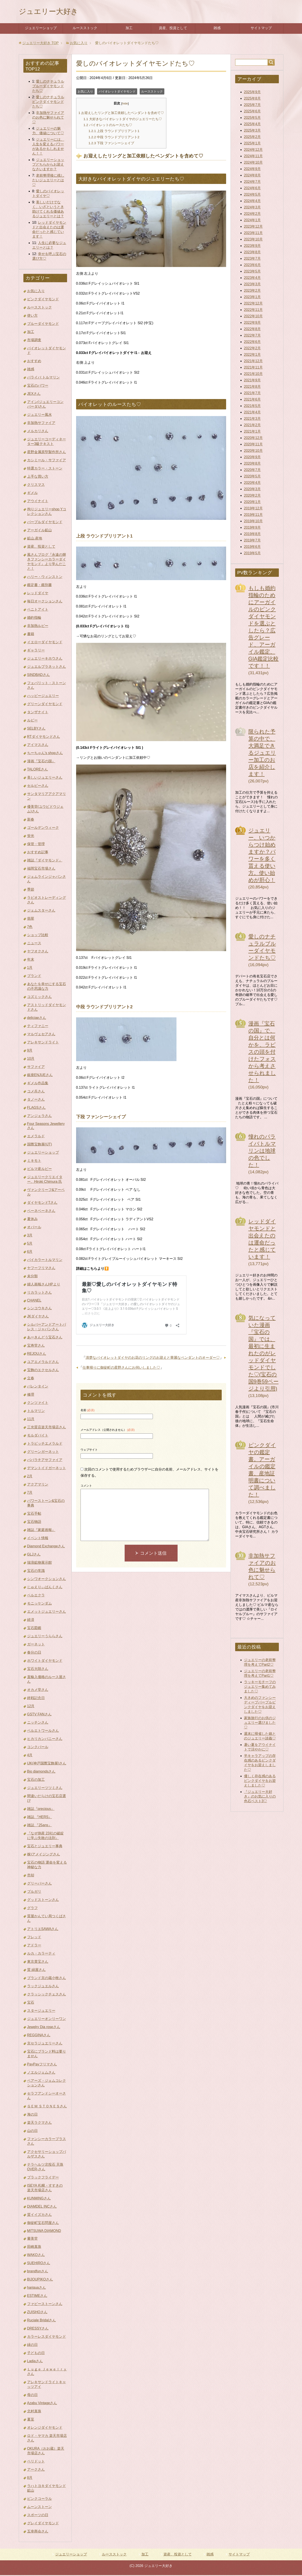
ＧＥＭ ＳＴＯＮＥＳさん (47, 2107)
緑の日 (32, 2345)
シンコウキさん (39, 1309)
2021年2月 (252, 426)
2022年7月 (252, 336)
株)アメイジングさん (43, 1855)
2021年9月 (252, 381)
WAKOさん (36, 2256)
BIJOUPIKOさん (40, 2280)
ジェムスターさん (41, 911)
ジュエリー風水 (39, 415)
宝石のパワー (37, 386)
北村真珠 (34, 2412)
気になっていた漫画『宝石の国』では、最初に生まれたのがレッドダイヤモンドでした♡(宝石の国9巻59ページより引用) (263, 1354)
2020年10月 (253, 451)
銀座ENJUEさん (40, 1076)
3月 (30, 1236)
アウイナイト (37, 502)
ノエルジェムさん (41, 2073)
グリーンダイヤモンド (44, 705)
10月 (31, 1059)
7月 (30, 1493)
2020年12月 (253, 439)
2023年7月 (252, 259)
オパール (34, 1228)
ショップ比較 (37, 936)
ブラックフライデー (43, 2178)
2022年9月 (252, 323)
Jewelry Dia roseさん (43, 2028)
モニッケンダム (39, 1604)
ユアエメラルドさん (43, 1363)
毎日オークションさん (44, 602)
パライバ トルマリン (43, 378)
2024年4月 (252, 202)
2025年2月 (252, 138)
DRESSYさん (38, 2329)
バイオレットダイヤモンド (117, 92)
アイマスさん (37, 746)
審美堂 (32, 2239)
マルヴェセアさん (41, 1035)
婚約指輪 (34, 618)
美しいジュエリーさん (44, 778)
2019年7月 (252, 541)
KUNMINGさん (39, 2199)
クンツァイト (37, 1403)
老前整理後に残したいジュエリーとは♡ (48, 180)
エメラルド (36, 1137)
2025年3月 (252, 131)
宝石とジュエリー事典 (44, 1847)
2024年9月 (252, 170)
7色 (30, 927)
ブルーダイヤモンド (43, 324)
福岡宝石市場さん (41, 869)
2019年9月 (252, 528)
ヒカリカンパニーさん (44, 1739)
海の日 (32, 2115)
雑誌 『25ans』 (39, 1826)
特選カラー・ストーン (44, 469)
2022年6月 (252, 342)
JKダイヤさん (38, 1317)
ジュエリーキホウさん (44, 659)
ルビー (32, 721)
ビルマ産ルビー (39, 1170)
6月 (30, 1252)
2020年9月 (252, 458)
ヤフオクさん (37, 952)
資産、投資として (173, 29)
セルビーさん (37, 786)
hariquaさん (36, 2288)
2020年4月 (252, 483)
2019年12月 (253, 509)
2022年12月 (253, 304)
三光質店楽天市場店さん (46, 1428)
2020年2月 (252, 496)
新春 (30, 820)
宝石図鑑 (34, 1629)
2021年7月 (252, 394)
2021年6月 (252, 400)
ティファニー (37, 1027)
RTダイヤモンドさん (43, 737)
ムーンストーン (39, 2508)
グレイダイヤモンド (43, 2524)
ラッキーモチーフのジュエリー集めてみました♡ (260, 1687)
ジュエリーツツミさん (44, 1789)
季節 (30, 890)
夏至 (30, 2420)
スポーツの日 (37, 2516)
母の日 (32, 2396)
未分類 (32, 1277)
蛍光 (30, 836)
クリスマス (36, 485)
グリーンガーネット (43, 1452)
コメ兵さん (36, 1092)
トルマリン (36, 1412)
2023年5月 (252, 272)
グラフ (32, 1909)
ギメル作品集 (37, 1084)
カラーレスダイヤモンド (46, 2337)
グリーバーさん (39, 1884)
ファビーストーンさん (44, 2305)
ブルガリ (34, 1892)
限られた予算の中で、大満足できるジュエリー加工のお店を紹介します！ (262, 753)
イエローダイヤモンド (44, 643)
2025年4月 (252, 125)
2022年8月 (252, 330)
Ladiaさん (35, 2362)
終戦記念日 (36, 1699)
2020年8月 (252, 464)
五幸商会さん (37, 2532)
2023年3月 (252, 285)
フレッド (34, 1938)
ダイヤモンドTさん (42, 1203)
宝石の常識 (36, 1571)
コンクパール (37, 1748)
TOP (40, 44)
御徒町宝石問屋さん (43, 2224)
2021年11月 (253, 368)
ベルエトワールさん (43, 1731)
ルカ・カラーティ (41, 1954)
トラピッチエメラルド (44, 1444)
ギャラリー (36, 651)
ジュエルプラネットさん (46, 667)
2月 (30, 1477)
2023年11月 (253, 234)
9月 (30, 1051)
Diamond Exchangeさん (46, 1547)
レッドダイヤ (37, 594)
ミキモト (34, 1161)
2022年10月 (253, 317)
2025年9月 (252, 93)
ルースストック (85, 29)
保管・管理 (36, 845)
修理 (30, 1395)
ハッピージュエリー (43, 696)
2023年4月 (252, 278)
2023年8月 (252, 253)
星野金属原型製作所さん (46, 453)
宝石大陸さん (37, 1669)
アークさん (36, 2470)
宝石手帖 (34, 1514)
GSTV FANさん (39, 1715)
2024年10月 (253, 163)
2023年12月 (253, 227)
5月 (30, 1244)
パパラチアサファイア (44, 1461)
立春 (30, 1379)
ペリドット (36, 2462)
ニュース (34, 944)
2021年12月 (253, 362)
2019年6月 (252, 547)
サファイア (36, 1067)
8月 (30, 2478)
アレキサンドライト (43, 1043)
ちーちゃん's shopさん (45, 754)
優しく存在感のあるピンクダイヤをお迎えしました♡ (260, 1781)
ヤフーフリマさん (41, 1269)
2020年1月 (252, 503)
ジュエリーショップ (41, 29)
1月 (30, 968)
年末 (30, 960)
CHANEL (34, 1301)
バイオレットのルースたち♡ (107, 126)
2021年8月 (252, 387)
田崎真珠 (34, 2247)
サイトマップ (261, 29)
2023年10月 (253, 240)
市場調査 (34, 341)
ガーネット (36, 1645)
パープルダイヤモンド (44, 523)
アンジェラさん (39, 1117)
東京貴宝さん (37, 1962)
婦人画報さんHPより (43, 1285)
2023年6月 (252, 266)
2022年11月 (253, 310)
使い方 (32, 316)
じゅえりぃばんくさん (44, 1588)
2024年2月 (252, 214)
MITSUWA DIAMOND (44, 2231)
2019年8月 (252, 535)
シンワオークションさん (46, 1580)
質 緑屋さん (36, 1970)
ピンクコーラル (39, 2499)
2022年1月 (252, 355)
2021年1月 (252, 432)
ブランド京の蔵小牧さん (46, 1979)
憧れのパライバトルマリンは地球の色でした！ (262, 1151)
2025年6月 (252, 112)
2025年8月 (252, 99)
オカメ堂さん (37, 1690)
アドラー (34, 1946)
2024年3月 (252, 208)
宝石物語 (34, 1522)
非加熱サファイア (41, 424)
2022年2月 (252, 349)
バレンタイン (37, 1387)
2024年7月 (252, 182)
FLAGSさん (36, 1108)
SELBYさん (36, 729)
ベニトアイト (37, 610)
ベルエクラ (36, 1596)
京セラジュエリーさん (44, 2044)
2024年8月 (252, 176)
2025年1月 (252, 144)
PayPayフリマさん (42, 2065)
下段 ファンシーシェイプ (111, 144)
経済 (30, 1620)
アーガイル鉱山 (39, 531)
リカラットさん (39, 1293)
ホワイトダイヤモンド (44, 1661)
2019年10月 (253, 522)
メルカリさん (37, 432)
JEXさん (34, 394)
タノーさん (36, 1100)
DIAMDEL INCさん (42, 2207)
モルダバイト (37, 1436)
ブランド (34, 977)
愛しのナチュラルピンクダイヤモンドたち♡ (48, 102)
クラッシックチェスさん (46, 1995)
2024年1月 (252, 221)
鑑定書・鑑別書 (39, 586)
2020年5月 (252, 477)
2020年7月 (252, 471)
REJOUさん (36, 1354)
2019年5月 (252, 554)
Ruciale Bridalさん (41, 2321)
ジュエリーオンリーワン (46, 2019)
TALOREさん (37, 770)
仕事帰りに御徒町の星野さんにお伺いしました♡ (121, 1368)
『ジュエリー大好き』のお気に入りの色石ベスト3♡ (260, 1797)
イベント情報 (37, 1539)
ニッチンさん (37, 1723)
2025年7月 (252, 106)
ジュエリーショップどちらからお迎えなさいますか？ (48, 165)
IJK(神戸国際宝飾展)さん (46, 1764)
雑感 (217, 29)
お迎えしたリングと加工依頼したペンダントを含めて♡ (121, 113)
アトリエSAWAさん (42, 1930)
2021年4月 (252, 413)
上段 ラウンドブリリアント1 (113, 132)
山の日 (32, 2131)
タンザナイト (37, 713)
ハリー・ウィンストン (44, 577)
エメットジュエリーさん (46, 1612)
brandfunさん (37, 2272)
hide (125, 104)
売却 (30, 1876)
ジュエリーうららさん (44, 1637)
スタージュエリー (41, 2011)
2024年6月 (252, 189)
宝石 (30, 2003)
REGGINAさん (39, 2036)
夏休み (32, 1220)
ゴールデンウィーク (43, 828)
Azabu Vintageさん (42, 2404)
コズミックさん (39, 997)
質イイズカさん (39, 2215)
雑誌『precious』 (40, 1809)
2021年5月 (252, 407)
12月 (31, 1707)
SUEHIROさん (38, 2264)
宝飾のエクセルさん (43, 1371)
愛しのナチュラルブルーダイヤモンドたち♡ (48, 86)
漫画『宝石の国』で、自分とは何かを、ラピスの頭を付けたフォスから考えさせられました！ (262, 1052)
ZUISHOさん (37, 2313)
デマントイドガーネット (46, 1469)
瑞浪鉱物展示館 (39, 1563)
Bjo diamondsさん (41, 1772)
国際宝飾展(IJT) (39, 1145)
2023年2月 (252, 291)
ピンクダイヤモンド (43, 300)
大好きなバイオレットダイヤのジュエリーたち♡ (122, 120)
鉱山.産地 (34, 539)
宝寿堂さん (36, 1346)
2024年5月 (252, 195)
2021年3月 (252, 419)
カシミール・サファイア (46, 461)
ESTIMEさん (37, 2296)
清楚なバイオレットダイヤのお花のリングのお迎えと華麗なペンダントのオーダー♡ (153, 1358)
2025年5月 (252, 118)
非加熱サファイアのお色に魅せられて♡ (48, 118)
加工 (129, 29)
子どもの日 (36, 2354)
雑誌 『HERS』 (39, 1818)
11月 (31, 1420)
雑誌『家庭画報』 (41, 1531)
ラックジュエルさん (43, 1987)
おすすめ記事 (37, 853)
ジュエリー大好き (51, 11)
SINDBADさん (38, 676)
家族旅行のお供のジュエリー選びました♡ (260, 1723)
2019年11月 (253, 515)
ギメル (32, 494)
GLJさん (34, 1555)
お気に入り (36, 292)
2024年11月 (253, 157)
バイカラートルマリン (44, 1260)
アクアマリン (37, 1485)
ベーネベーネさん (41, 1211)
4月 (30, 1756)
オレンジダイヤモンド (44, 2428)
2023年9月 (252, 246)
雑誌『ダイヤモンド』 (44, 861)
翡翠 (30, 919)
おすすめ (34, 362)
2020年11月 (253, 445)
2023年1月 (252, 298)
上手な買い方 (37, 477)
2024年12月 (253, 150)
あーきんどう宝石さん (44, 1338)
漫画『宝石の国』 (41, 762)
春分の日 (34, 1653)
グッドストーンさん (43, 1900)
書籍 (30, 635)
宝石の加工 (36, 1780)
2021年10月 (253, 375)
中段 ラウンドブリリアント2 (113, 138)
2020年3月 (252, 490)
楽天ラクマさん (39, 2123)
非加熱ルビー (37, 626)
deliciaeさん (36, 1018)
